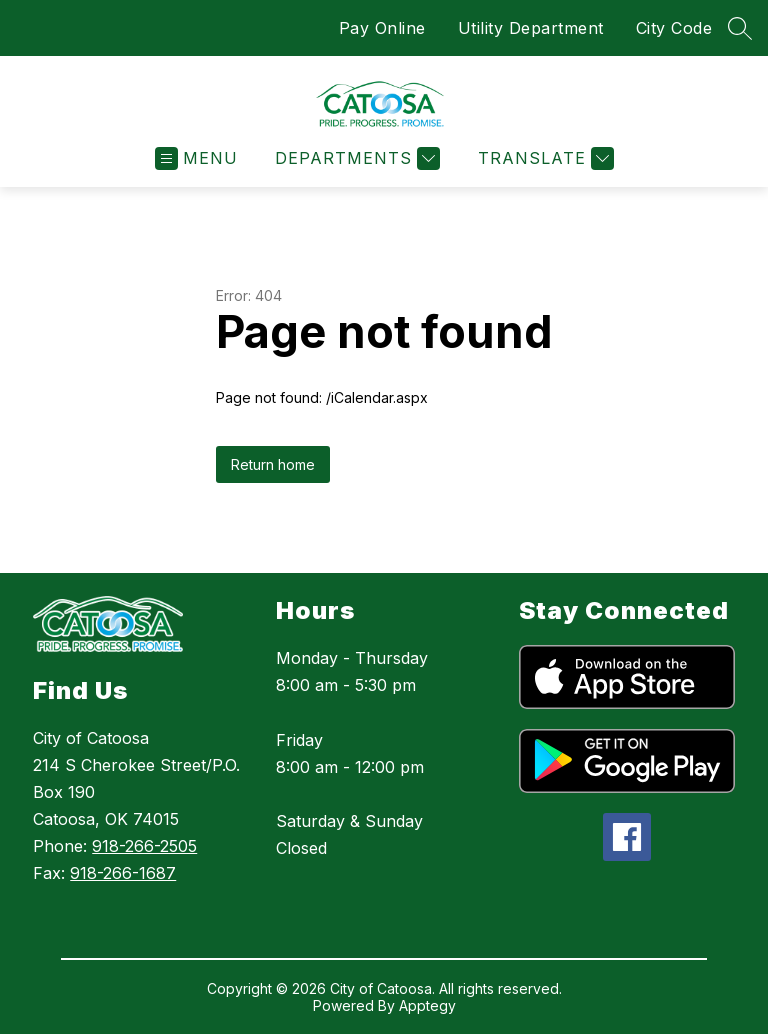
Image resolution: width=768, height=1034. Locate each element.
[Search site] (740, 28)
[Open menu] (196, 158)
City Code (674, 28)
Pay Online (382, 28)
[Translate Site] (543, 158)
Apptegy (427, 1005)
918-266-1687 (123, 873)
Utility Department (531, 28)
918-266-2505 (144, 846)
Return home (273, 464)
